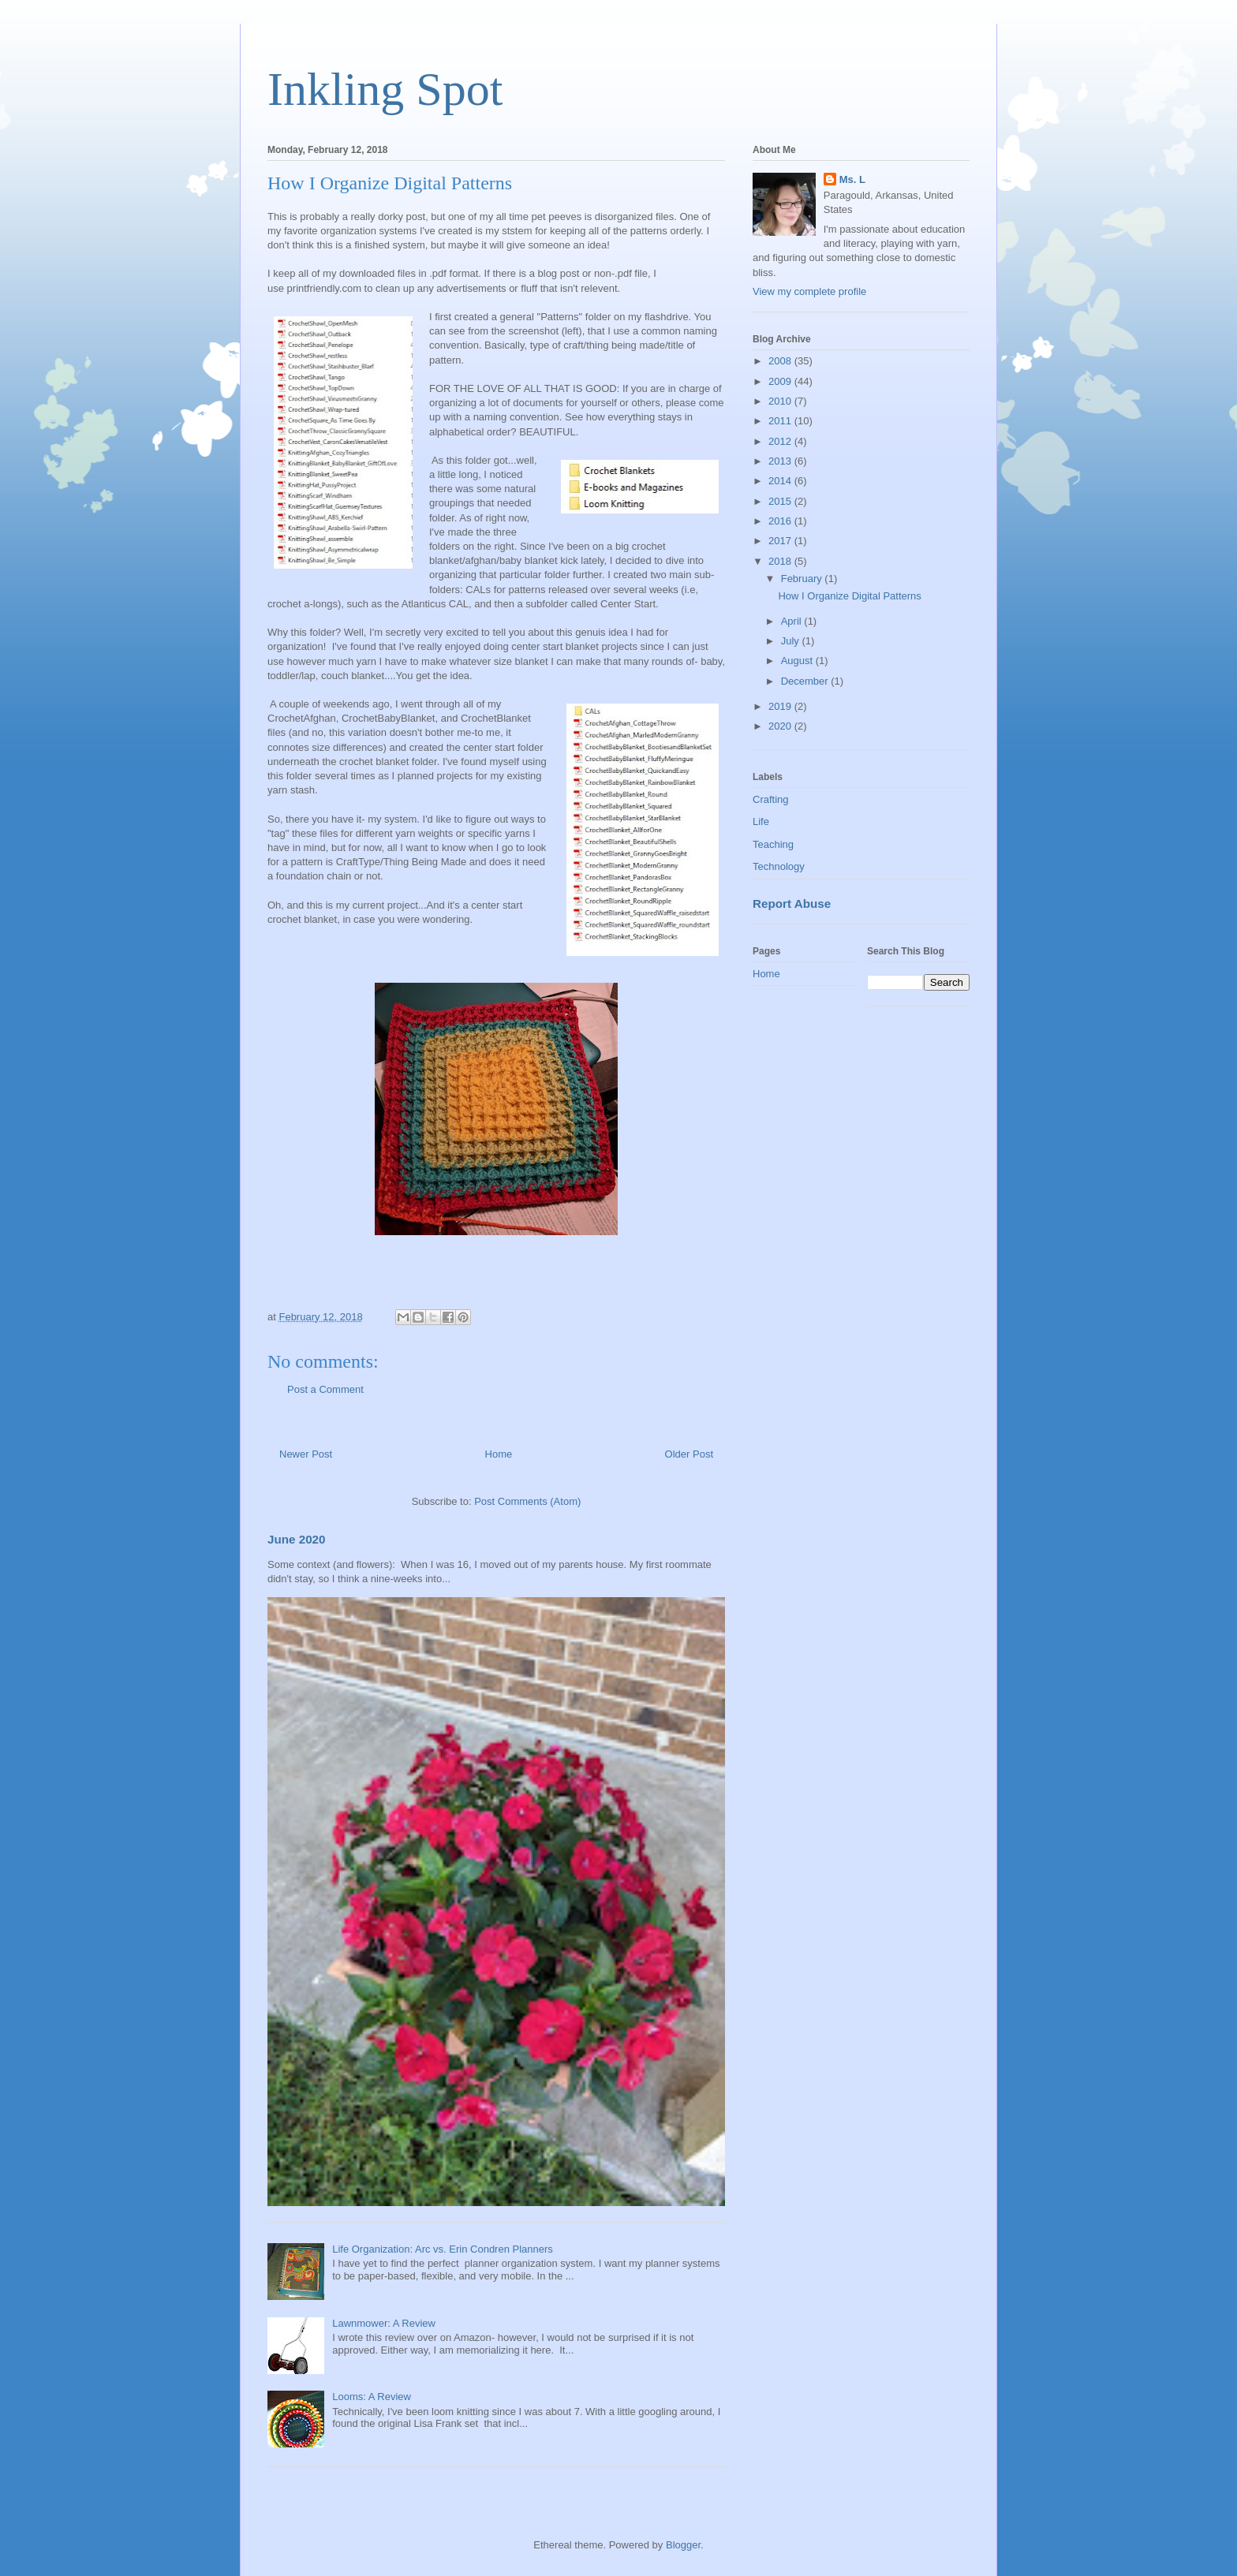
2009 (781, 381)
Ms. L (852, 179)
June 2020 (296, 1539)
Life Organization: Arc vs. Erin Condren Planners (442, 2249)
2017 (781, 541)
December (806, 681)
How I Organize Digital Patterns (849, 596)
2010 (781, 401)
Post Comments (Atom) (527, 1501)
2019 (781, 706)
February (803, 578)
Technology (779, 866)
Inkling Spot (385, 89)
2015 (781, 501)
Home (499, 1454)
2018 (781, 561)
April (793, 621)
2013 (781, 461)
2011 (781, 421)
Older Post (689, 1454)
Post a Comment (325, 1389)
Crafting (771, 799)
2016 (781, 521)
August (798, 660)
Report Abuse (792, 903)
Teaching (773, 844)
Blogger (683, 2545)
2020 (781, 726)
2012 (781, 441)
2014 (781, 481)
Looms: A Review (371, 2396)
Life (761, 821)
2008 (781, 361)
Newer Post (305, 1454)
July (791, 641)
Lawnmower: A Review (383, 2323)
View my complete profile (809, 291)
